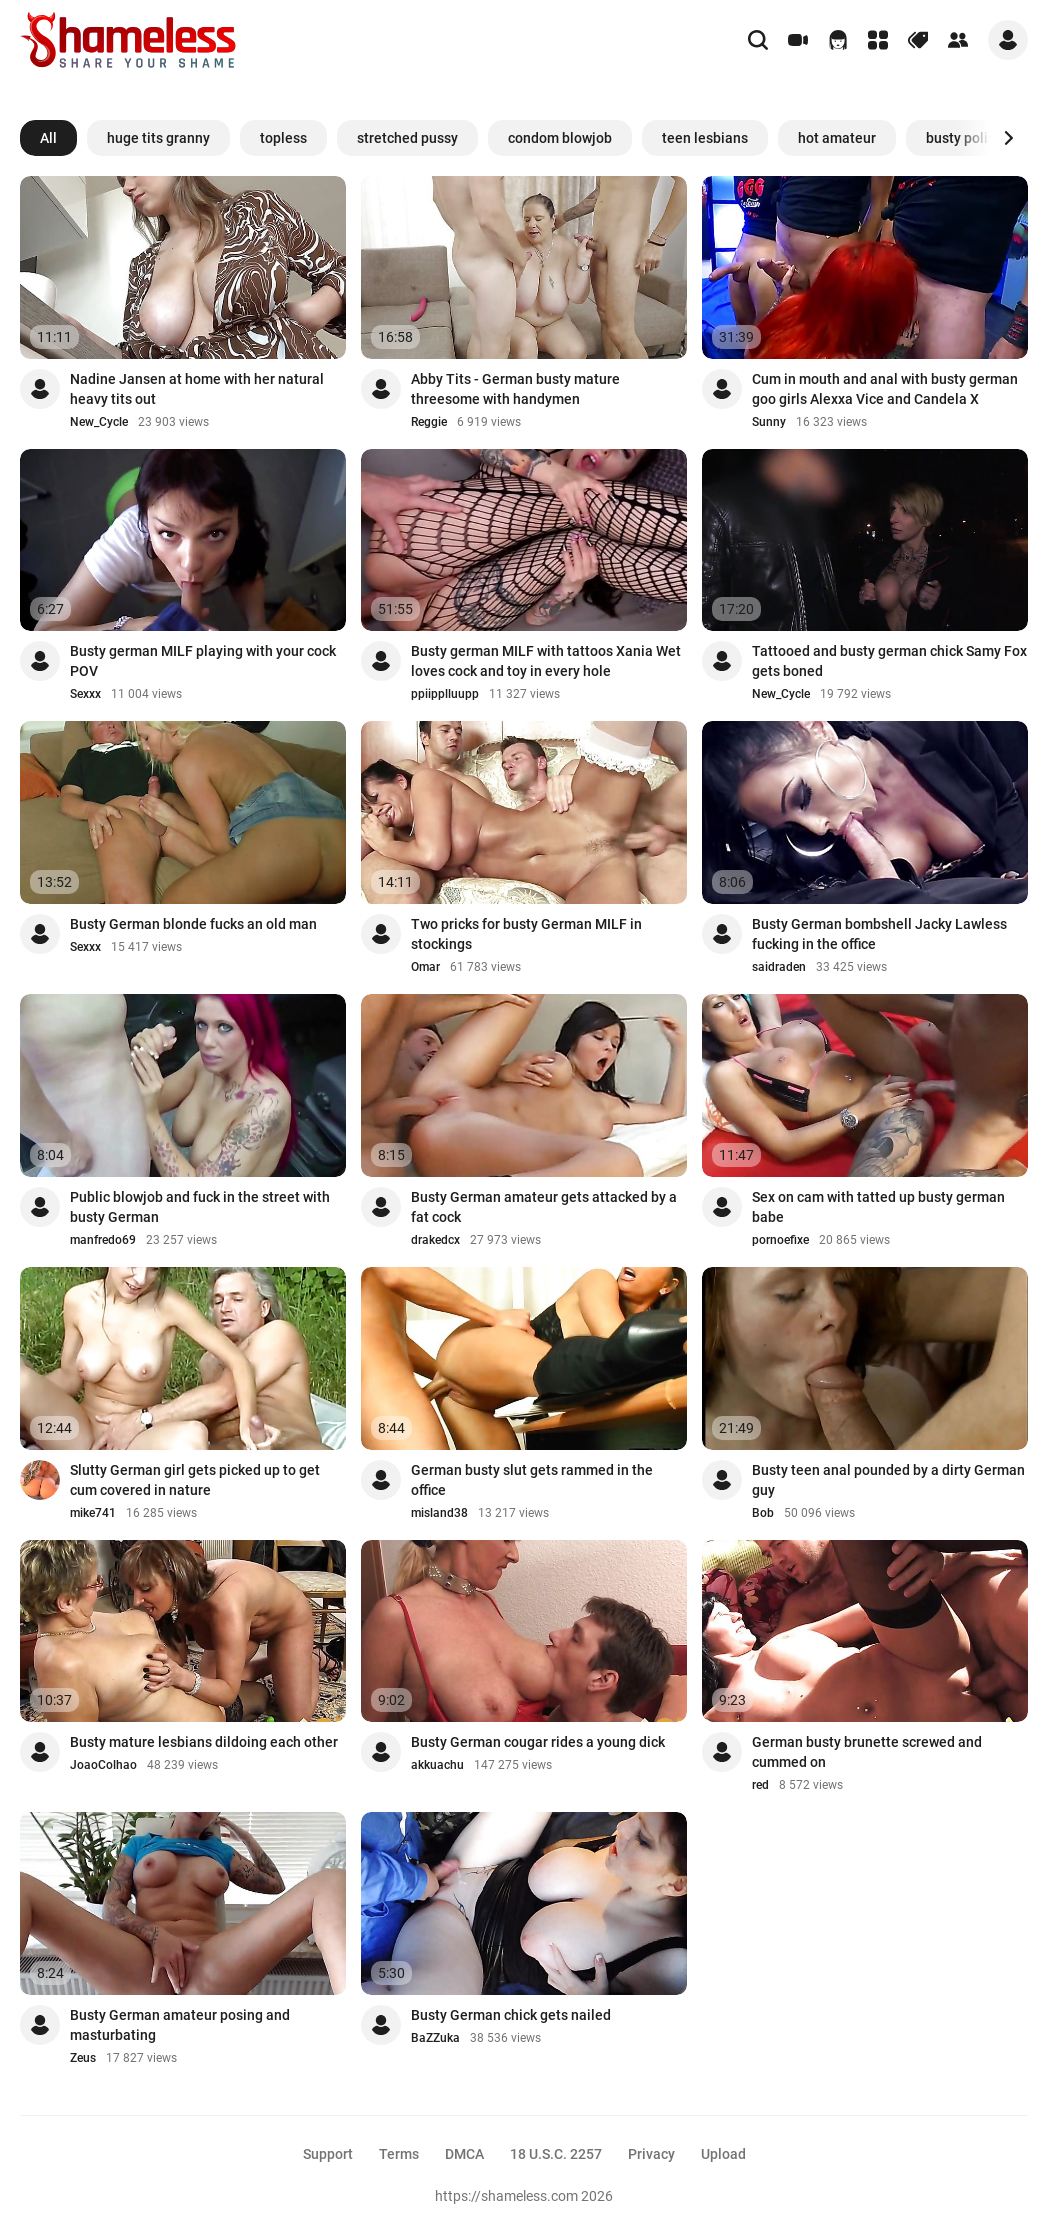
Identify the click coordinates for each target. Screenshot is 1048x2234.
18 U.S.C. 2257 (556, 2154)
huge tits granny (158, 138)
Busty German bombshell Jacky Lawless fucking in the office (879, 934)
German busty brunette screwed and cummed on (867, 1752)
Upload (723, 2154)
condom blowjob (560, 138)
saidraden (779, 967)
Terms (399, 2154)
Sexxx (85, 694)
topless (283, 138)
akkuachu (437, 1765)
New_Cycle (99, 422)
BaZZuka (435, 2038)
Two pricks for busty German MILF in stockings (526, 934)
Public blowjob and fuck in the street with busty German (200, 1207)
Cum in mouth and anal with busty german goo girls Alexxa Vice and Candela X (885, 389)
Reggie (429, 422)
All (48, 138)
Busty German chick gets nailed (511, 2015)
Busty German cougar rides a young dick (538, 1742)
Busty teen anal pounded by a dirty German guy (888, 1480)
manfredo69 (103, 1240)
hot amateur (837, 138)
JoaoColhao (103, 1765)
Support (328, 2154)
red (760, 1785)
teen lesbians (705, 138)
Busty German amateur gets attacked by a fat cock (544, 1207)
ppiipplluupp (445, 694)
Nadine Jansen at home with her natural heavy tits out (197, 389)
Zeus (83, 2058)
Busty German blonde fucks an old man (193, 924)
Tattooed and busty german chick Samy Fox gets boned (889, 661)
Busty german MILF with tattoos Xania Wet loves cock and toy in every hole (546, 661)
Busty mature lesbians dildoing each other (204, 1742)
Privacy (651, 2154)
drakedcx (435, 1240)
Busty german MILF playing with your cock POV (203, 661)
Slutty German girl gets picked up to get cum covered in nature (195, 1480)
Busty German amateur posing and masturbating (180, 2025)
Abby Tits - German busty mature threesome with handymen (515, 389)
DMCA (464, 2154)
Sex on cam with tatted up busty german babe (878, 1207)
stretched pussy (407, 138)
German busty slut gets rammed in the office (532, 1480)
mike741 (93, 1513)
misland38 (439, 1513)
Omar (425, 967)
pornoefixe (780, 1240)
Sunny (769, 422)
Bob (763, 1513)
